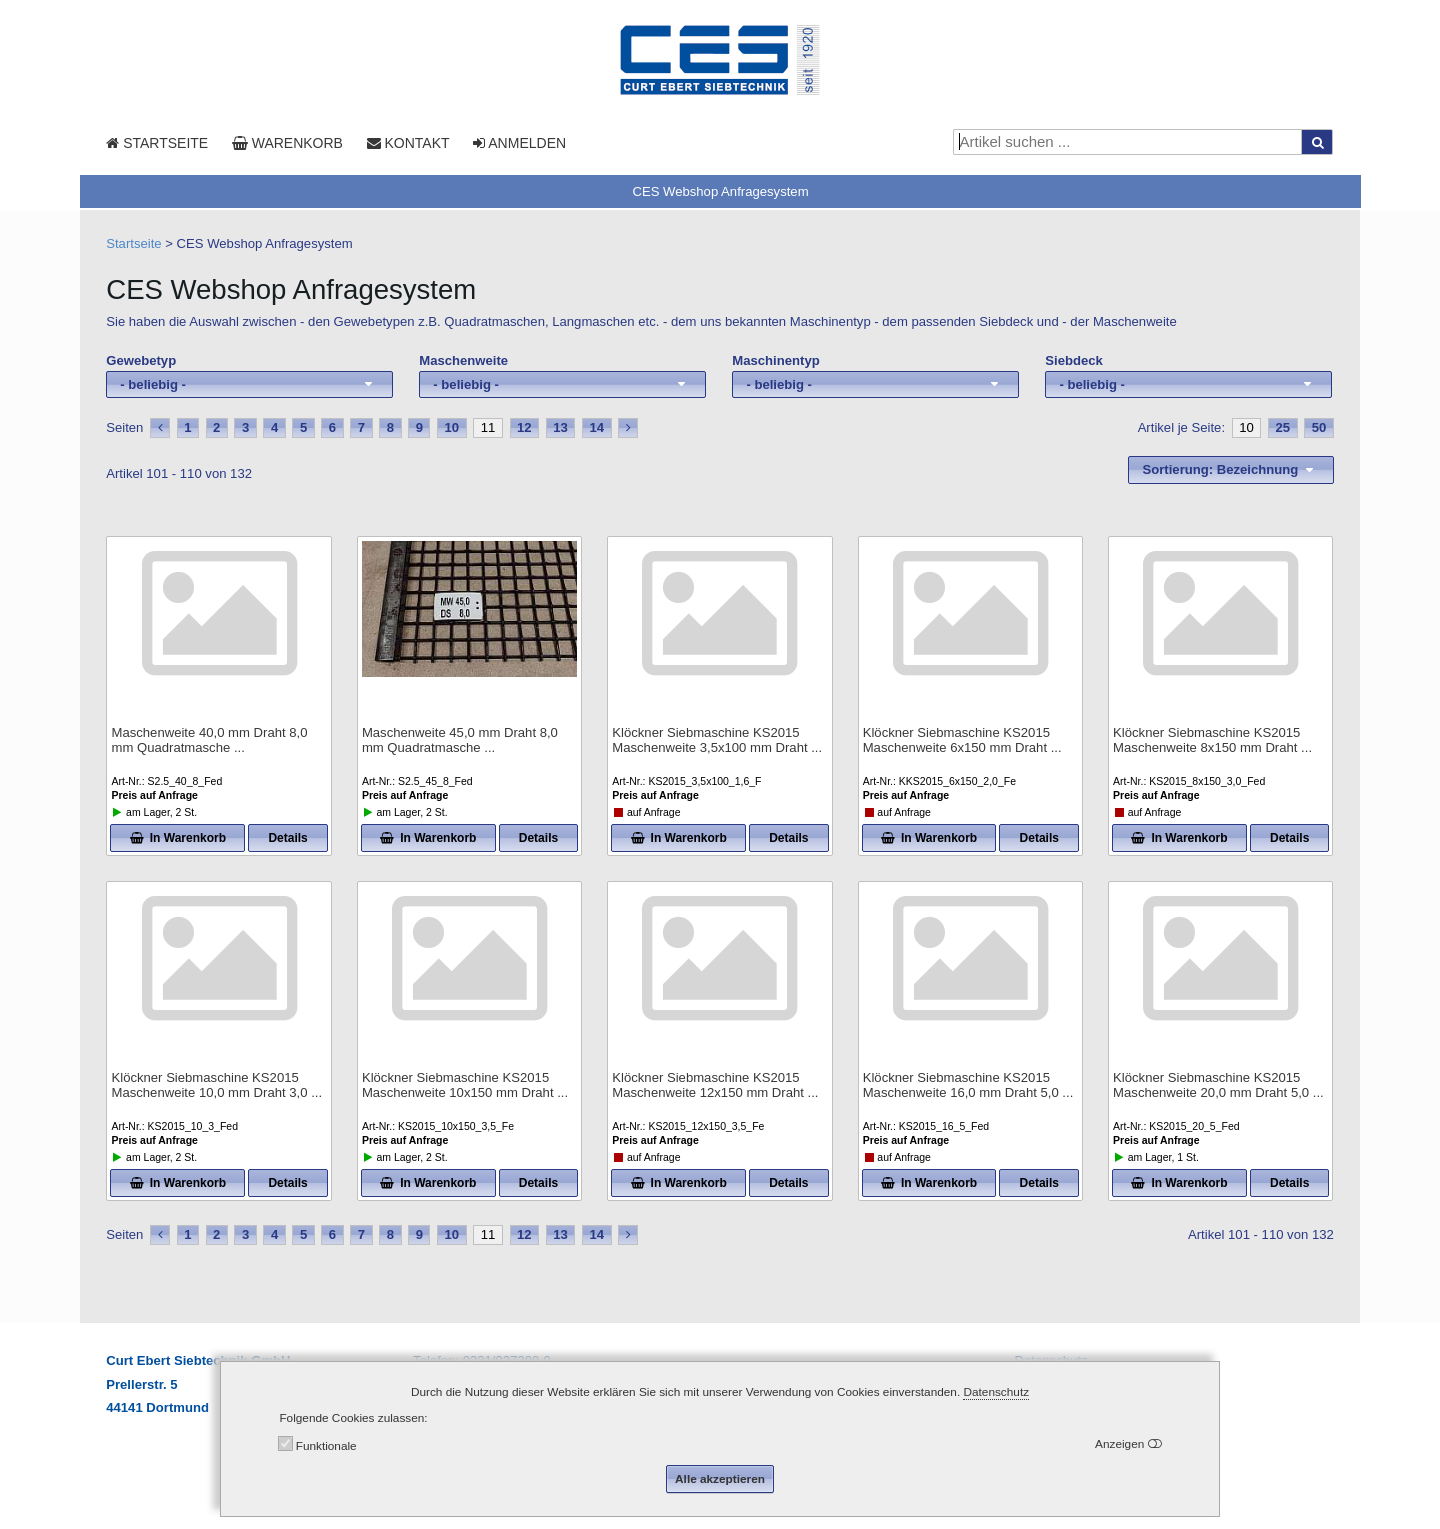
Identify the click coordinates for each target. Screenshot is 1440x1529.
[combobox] (249, 384)
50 (1319, 427)
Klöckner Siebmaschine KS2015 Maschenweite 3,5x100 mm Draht (717, 740)
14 (597, 427)
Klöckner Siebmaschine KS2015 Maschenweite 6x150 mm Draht (962, 740)
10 (452, 427)
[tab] (720, 191)
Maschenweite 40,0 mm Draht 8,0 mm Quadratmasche (209, 740)
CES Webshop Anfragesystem (720, 191)
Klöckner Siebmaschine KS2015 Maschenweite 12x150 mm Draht (715, 1085)
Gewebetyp (141, 360)
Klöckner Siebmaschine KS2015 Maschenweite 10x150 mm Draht (465, 1085)
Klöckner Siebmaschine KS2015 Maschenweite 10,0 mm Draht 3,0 (216, 1085)
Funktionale (326, 1446)
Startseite (133, 243)
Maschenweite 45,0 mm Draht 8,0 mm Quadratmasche (460, 740)
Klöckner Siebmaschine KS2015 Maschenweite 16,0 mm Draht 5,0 (968, 1085)
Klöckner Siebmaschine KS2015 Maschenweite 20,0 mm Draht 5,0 (1218, 1085)
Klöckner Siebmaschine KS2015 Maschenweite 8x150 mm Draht (1212, 740)
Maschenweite (463, 360)
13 (560, 427)
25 (1282, 427)
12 (524, 427)
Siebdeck (1074, 360)
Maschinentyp (775, 360)
